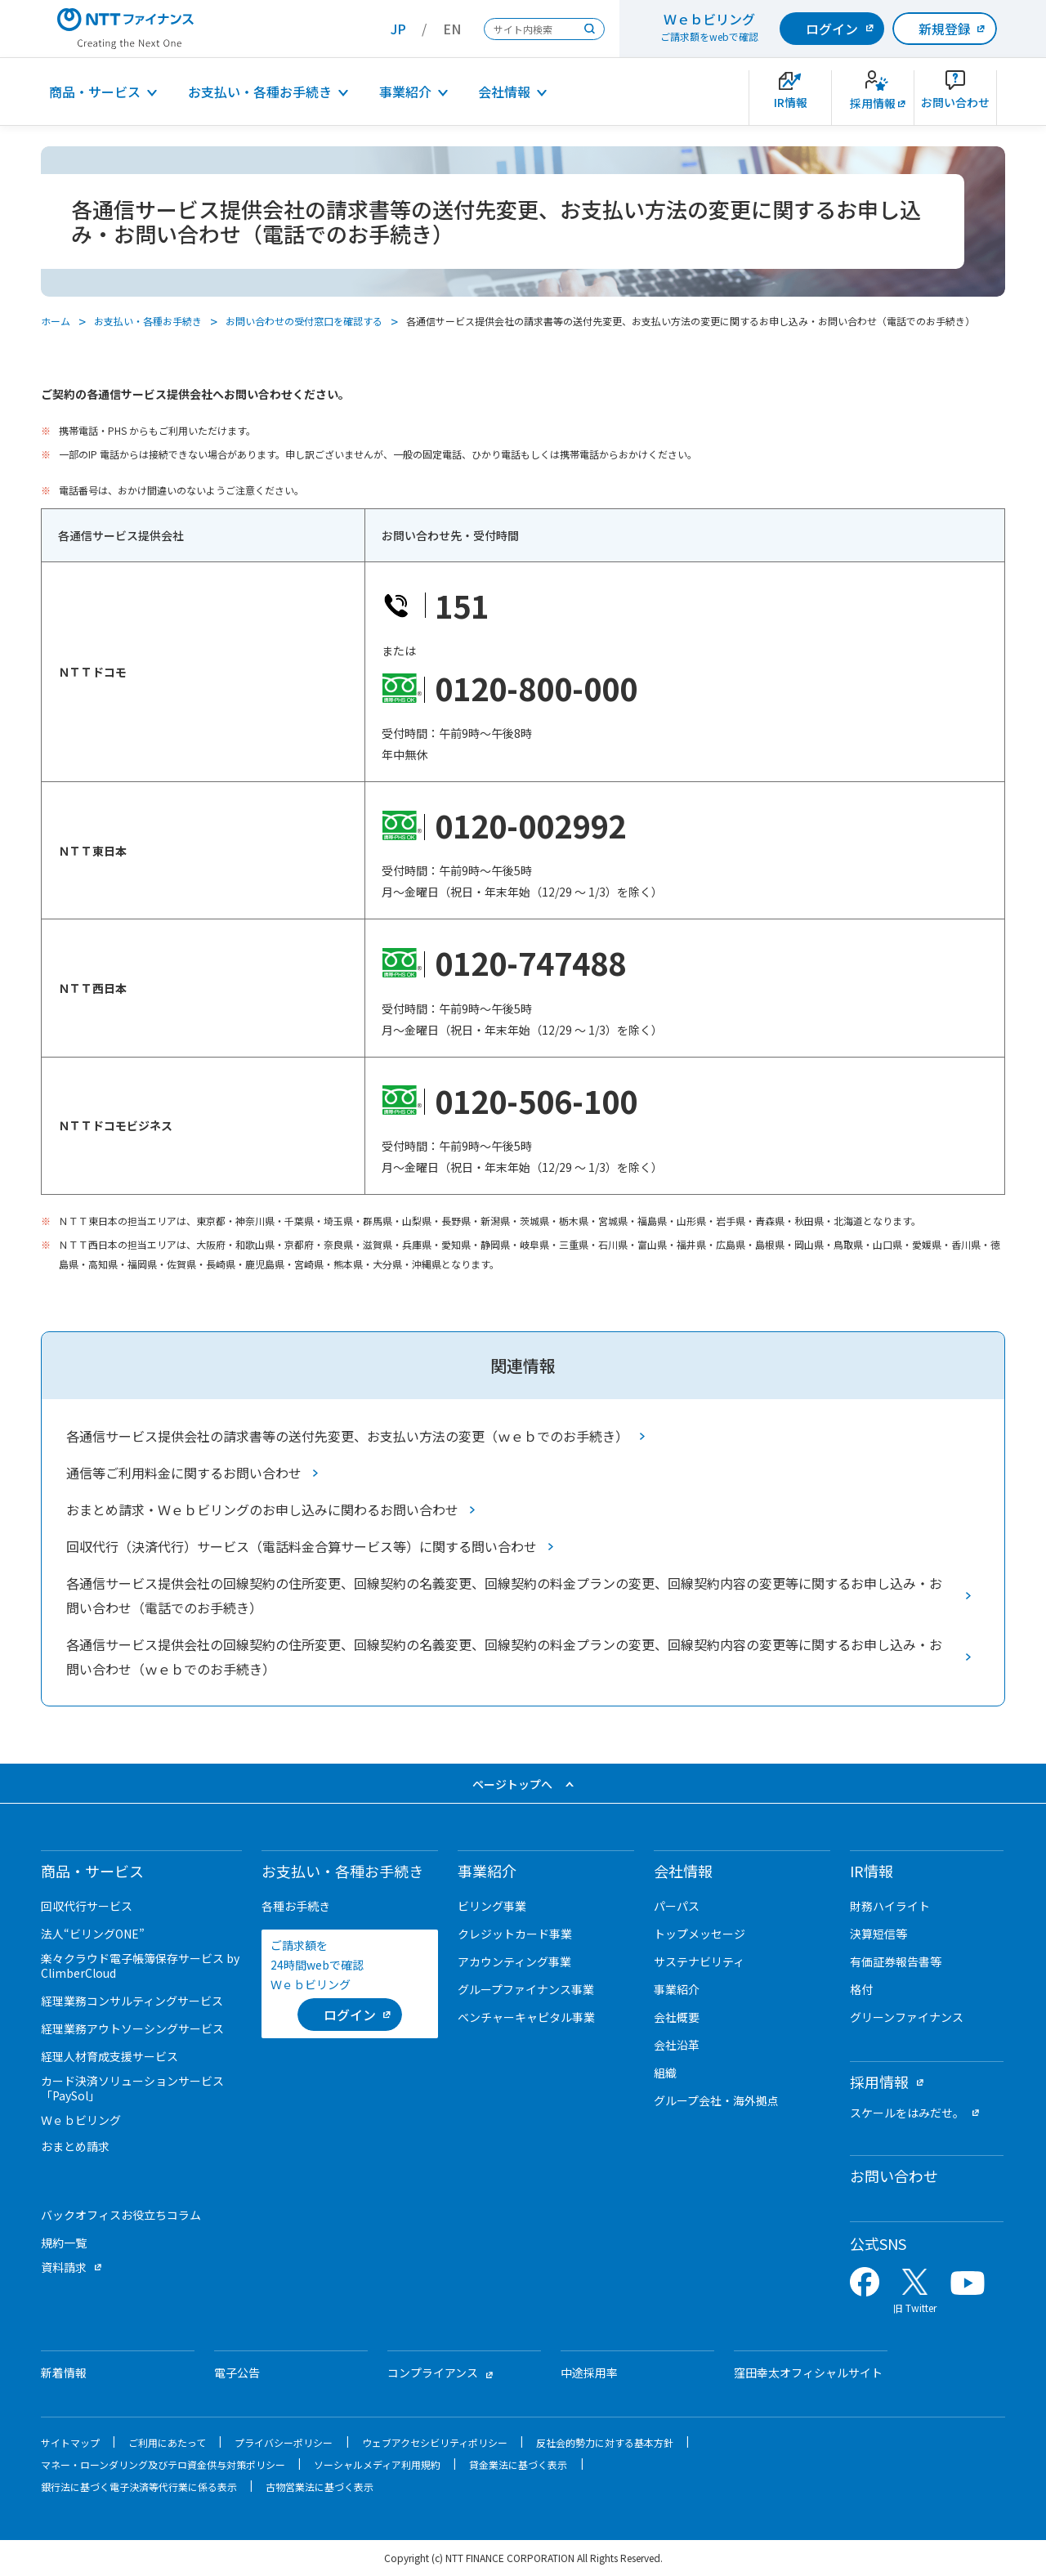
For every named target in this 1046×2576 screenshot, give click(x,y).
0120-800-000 (536, 687)
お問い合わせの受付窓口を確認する (304, 321)
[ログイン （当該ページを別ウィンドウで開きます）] (349, 2014)
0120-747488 (530, 962)
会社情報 (504, 91)
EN (452, 28)
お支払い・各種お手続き (260, 91)
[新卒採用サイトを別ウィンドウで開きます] (873, 97)
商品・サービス (95, 91)
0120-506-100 (536, 1100)
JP (398, 28)
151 (462, 605)
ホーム (55, 321)
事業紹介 (405, 91)
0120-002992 (530, 825)
